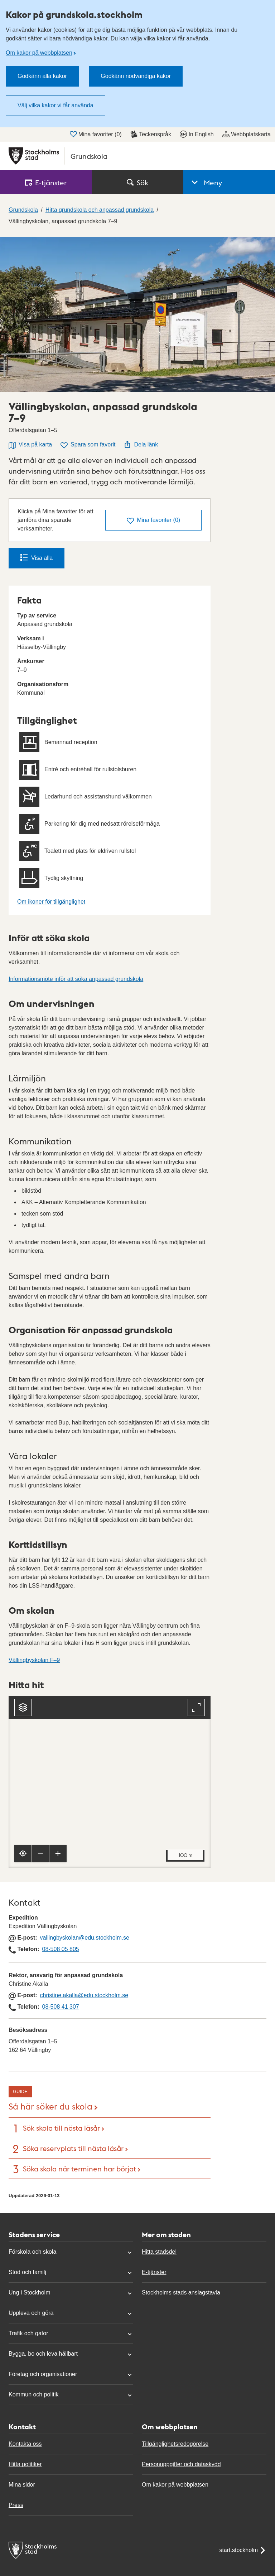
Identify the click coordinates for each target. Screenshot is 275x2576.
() (153, 520)
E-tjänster (154, 2272)
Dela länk (141, 444)
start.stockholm (242, 2550)
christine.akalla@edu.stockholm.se (84, 1995)
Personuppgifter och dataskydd (181, 2464)
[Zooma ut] (40, 1853)
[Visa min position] (23, 1853)
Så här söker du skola (50, 2105)
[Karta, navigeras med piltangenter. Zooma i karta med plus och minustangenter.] (110, 1782)
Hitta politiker (25, 2464)
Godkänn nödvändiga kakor (136, 76)
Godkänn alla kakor (42, 76)
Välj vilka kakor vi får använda (55, 105)
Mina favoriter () (96, 134)
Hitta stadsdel (159, 2252)
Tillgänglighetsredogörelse (175, 2444)
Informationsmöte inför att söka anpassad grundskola (76, 979)
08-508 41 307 (60, 2007)
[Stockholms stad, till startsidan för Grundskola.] (137, 156)
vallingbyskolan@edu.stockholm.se (84, 1938)
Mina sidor (22, 2485)
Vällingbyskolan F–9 (34, 1660)
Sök (137, 182)
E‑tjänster (46, 182)
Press (16, 2505)
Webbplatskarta (246, 134)
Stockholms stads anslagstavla (181, 2292)
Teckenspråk (150, 134)
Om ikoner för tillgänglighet (51, 902)
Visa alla (36, 557)
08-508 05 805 (60, 1949)
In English (196, 134)
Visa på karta (30, 445)
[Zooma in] (58, 1853)
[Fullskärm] (196, 1707)
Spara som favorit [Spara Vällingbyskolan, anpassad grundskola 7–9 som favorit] (88, 445)
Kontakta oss (25, 2444)
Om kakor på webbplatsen (39, 53)
